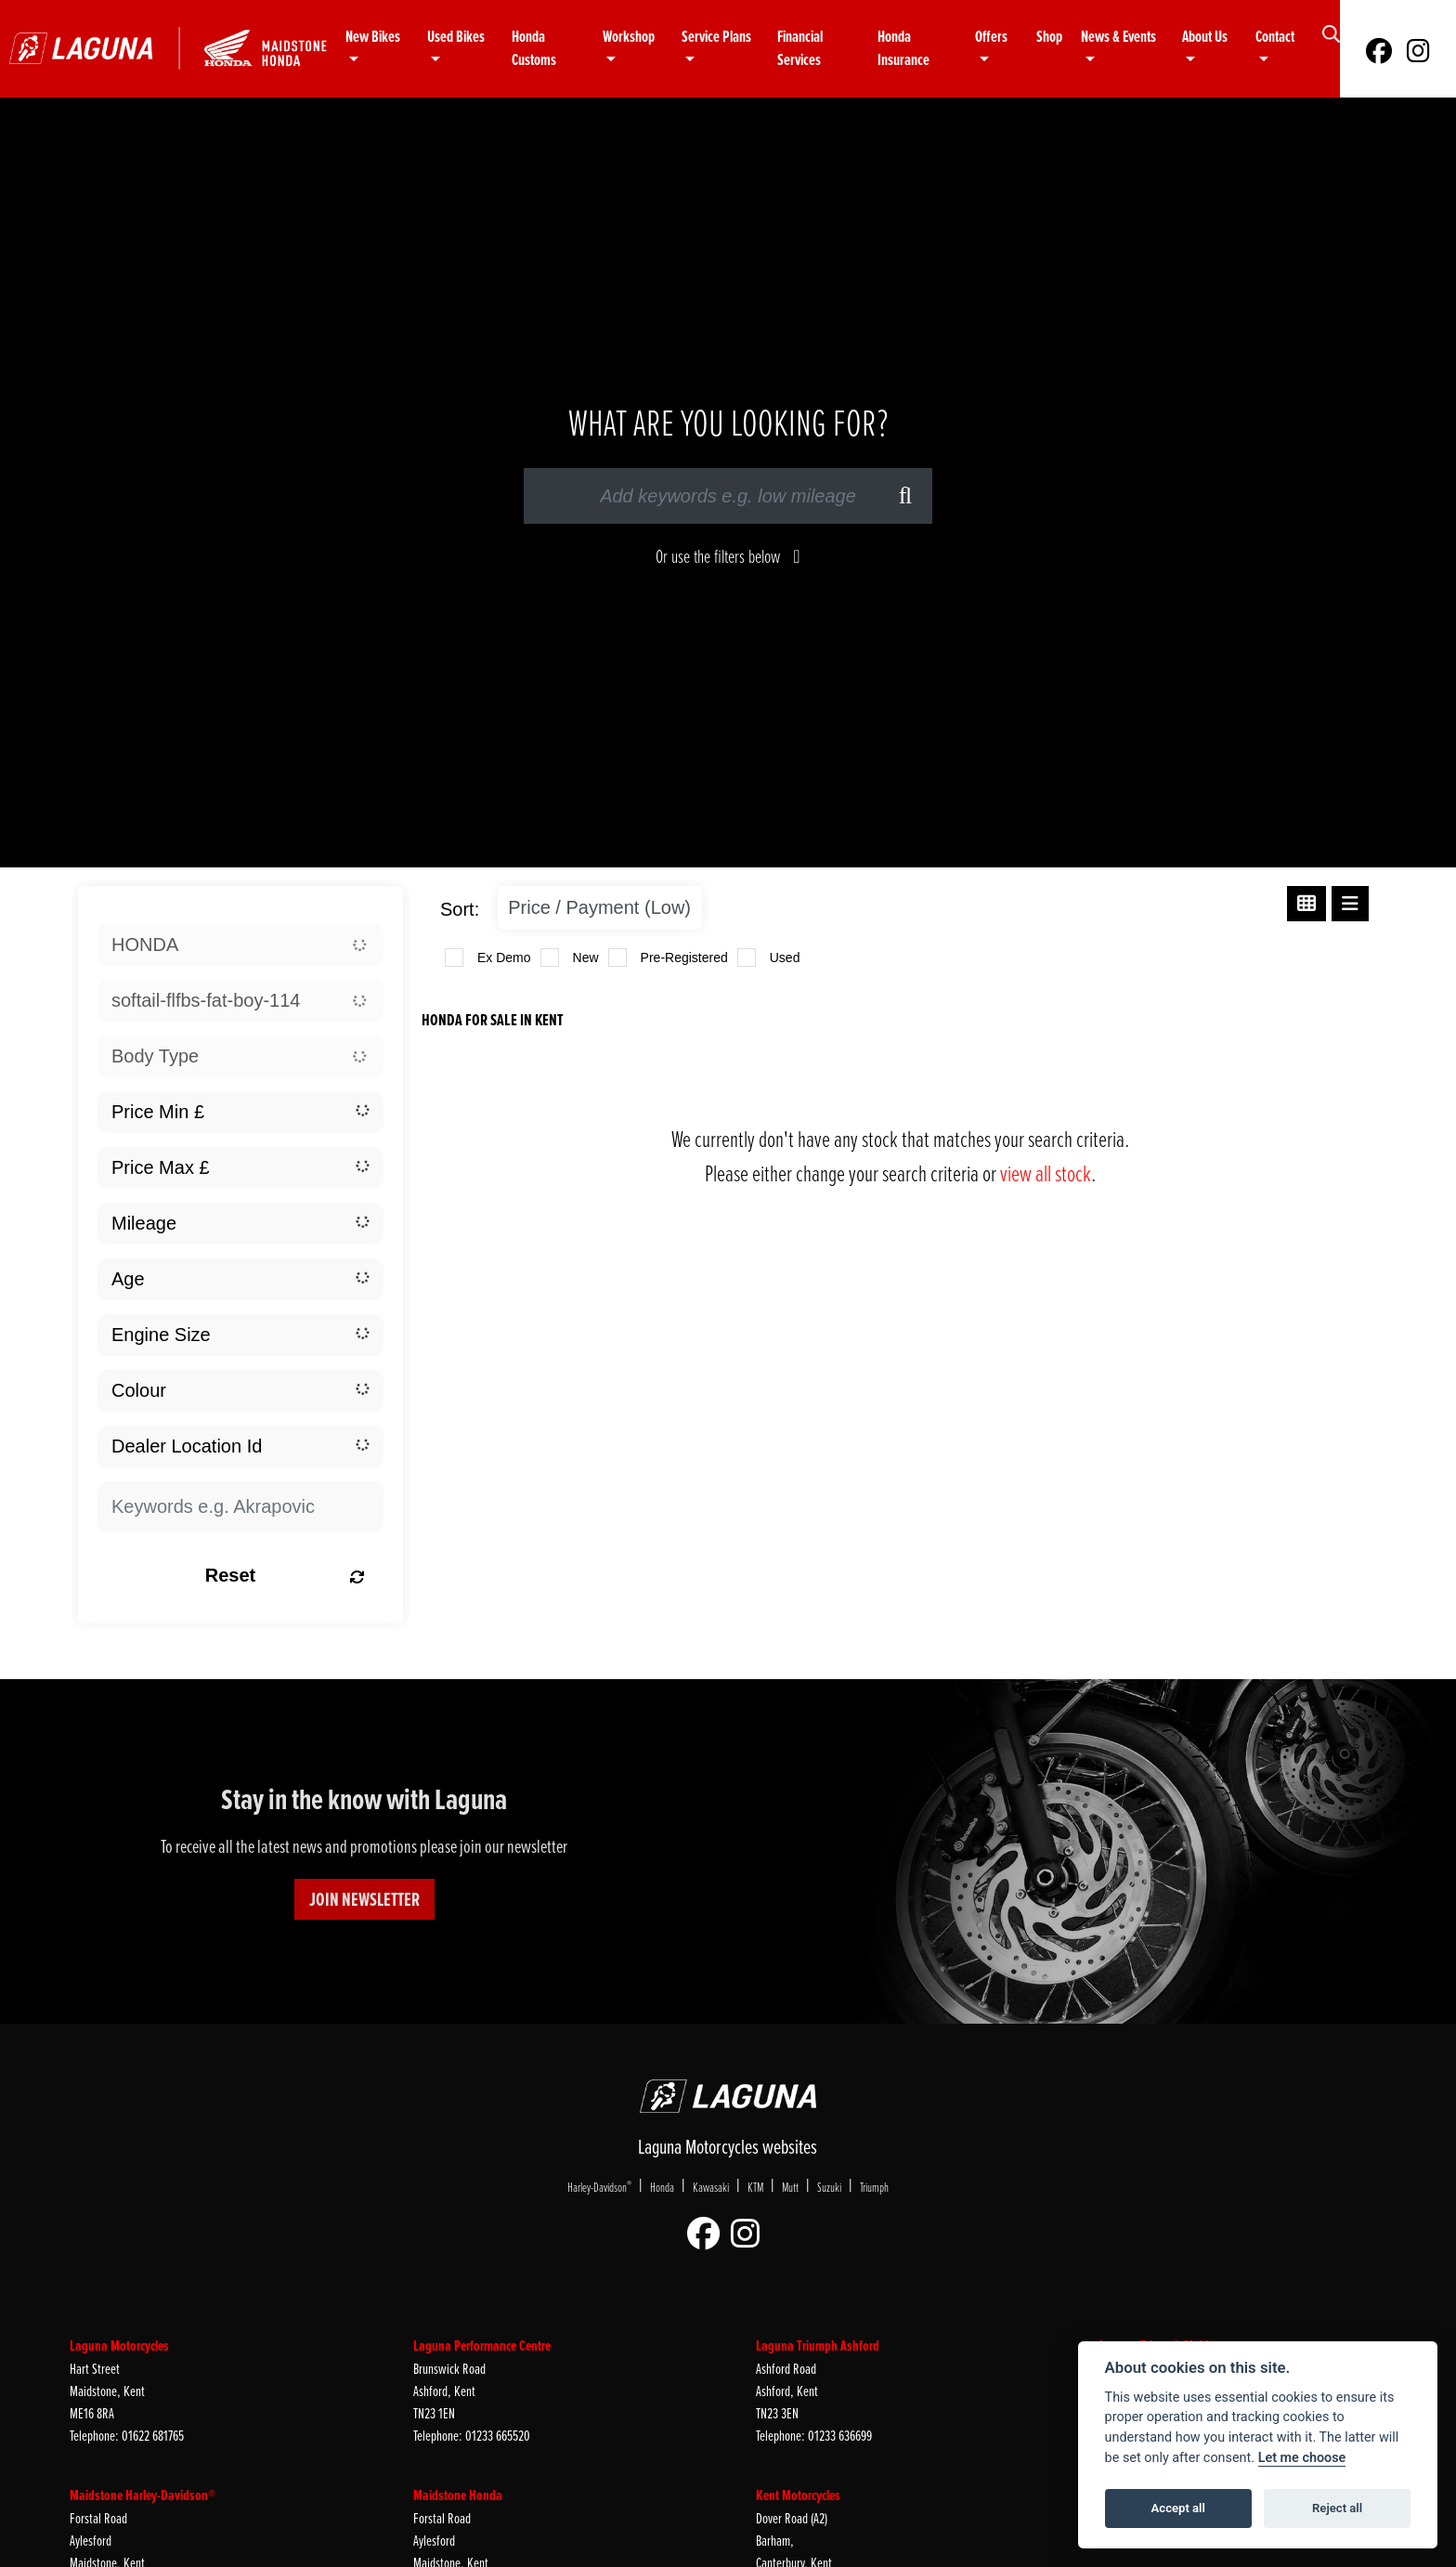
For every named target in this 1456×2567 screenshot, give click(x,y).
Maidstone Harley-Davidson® (142, 2495)
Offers (991, 36)
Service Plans (716, 36)
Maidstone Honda (457, 2495)
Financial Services (800, 48)
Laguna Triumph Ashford (817, 2345)
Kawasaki (711, 2187)
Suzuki (829, 2187)
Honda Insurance (904, 48)
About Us (1205, 36)
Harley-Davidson (599, 2186)
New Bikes (372, 36)
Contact (1274, 36)
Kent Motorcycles (798, 2495)
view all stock (1045, 1172)
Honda (662, 2187)
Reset (285, 1575)
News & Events (1118, 36)
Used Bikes (456, 36)
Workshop (629, 36)
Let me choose (1302, 2458)
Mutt (790, 2187)
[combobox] (241, 945)
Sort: (459, 909)
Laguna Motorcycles (119, 2345)
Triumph (874, 2187)
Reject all (1337, 2508)
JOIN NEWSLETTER (364, 1899)
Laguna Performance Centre (482, 2345)
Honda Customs (534, 48)
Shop (1049, 36)
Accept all (1178, 2508)
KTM (755, 2187)
